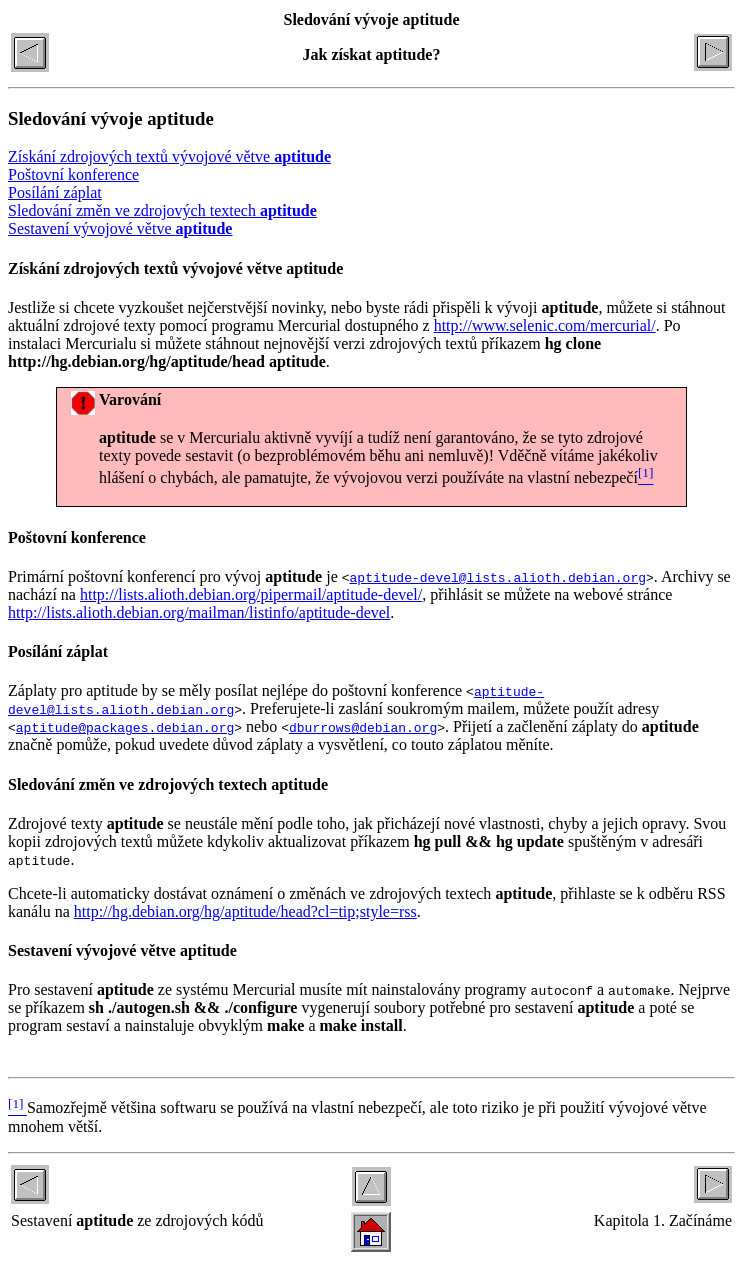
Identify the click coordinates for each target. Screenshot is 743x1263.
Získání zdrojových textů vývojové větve (169, 156)
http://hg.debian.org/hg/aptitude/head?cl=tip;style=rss (245, 911)
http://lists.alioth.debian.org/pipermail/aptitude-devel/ (251, 594)
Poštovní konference (73, 174)
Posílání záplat (55, 192)
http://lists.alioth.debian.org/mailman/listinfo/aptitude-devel (199, 612)
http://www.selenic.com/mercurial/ (545, 325)
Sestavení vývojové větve (120, 228)
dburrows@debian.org (363, 727)
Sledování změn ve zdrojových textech (162, 210)
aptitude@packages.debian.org (125, 727)
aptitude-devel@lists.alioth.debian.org (498, 577)
